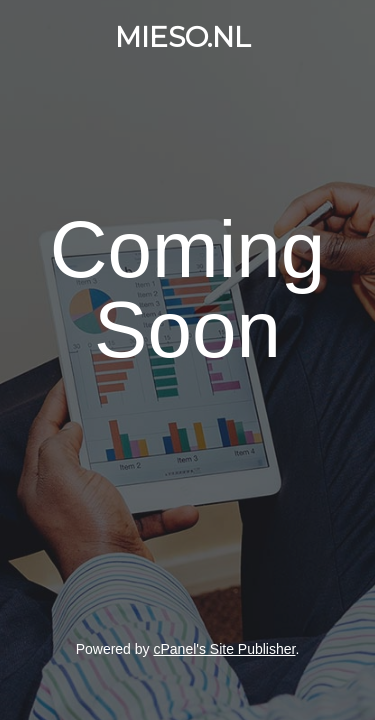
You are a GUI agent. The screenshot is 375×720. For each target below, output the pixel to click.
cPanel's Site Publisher (224, 649)
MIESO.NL (183, 37)
